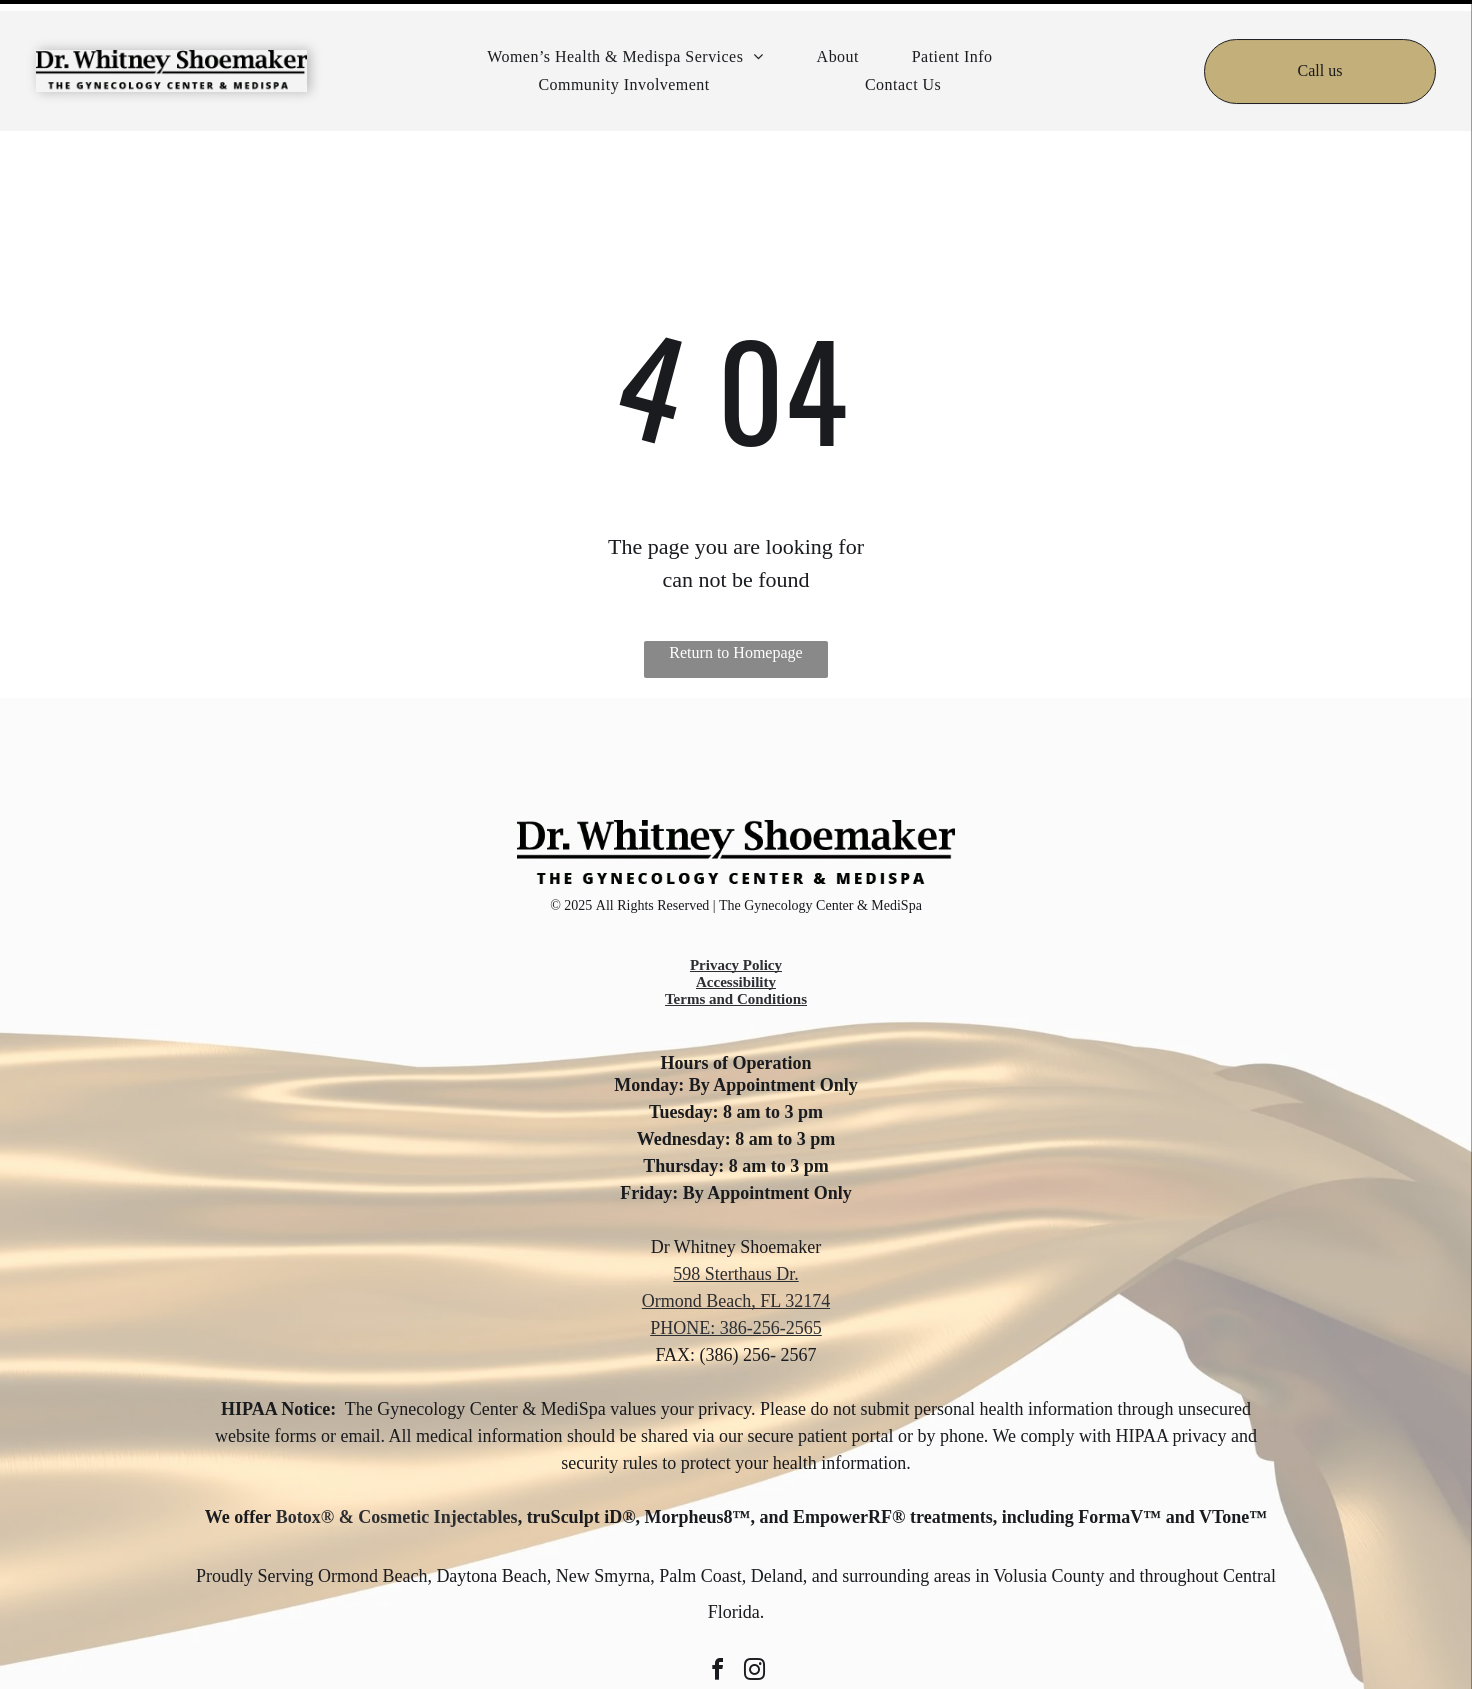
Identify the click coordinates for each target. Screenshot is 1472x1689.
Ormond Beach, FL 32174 (736, 1251)
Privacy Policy (736, 915)
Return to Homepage (735, 602)
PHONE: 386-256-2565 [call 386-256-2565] (736, 1278)
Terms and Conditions (736, 949)
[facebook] (718, 1622)
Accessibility (736, 932)
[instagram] (755, 1622)
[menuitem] (625, 46)
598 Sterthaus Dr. (736, 1224)
